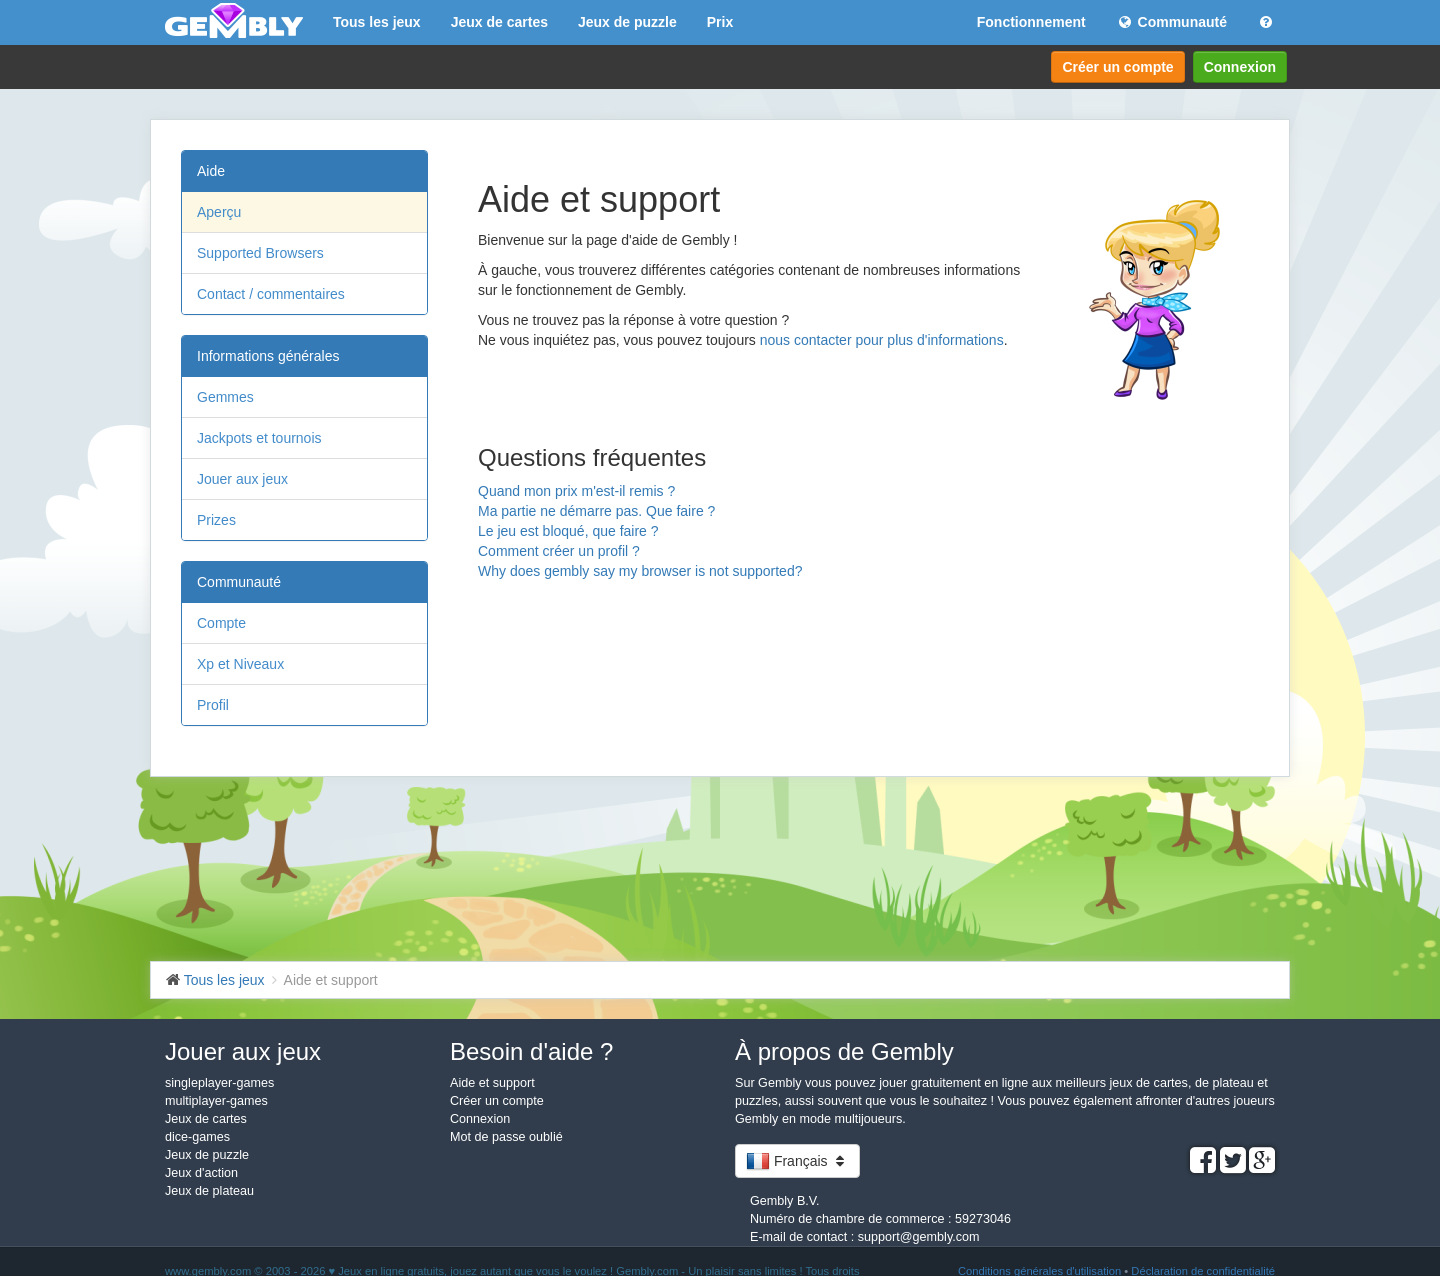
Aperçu (219, 212)
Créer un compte (1117, 67)
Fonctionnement (1031, 22)
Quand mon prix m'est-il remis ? (576, 491)
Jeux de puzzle (627, 22)
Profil (213, 705)
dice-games (197, 1137)
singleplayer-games (219, 1083)
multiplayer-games (216, 1101)
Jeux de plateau (209, 1191)
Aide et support (492, 1083)
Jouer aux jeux (242, 479)
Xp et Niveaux (240, 664)
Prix (720, 22)
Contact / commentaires (271, 294)
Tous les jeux (377, 22)
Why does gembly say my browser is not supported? (640, 571)
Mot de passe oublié (506, 1137)
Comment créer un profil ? (559, 551)
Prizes (216, 520)
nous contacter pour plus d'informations (882, 340)
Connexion (1240, 67)
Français (797, 1161)
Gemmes (225, 397)
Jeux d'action (201, 1173)
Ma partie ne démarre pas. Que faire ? (596, 511)
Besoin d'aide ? (531, 1051)
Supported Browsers (260, 253)
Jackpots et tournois (259, 438)
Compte (221, 623)
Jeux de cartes (499, 22)
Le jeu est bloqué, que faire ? (568, 531)
